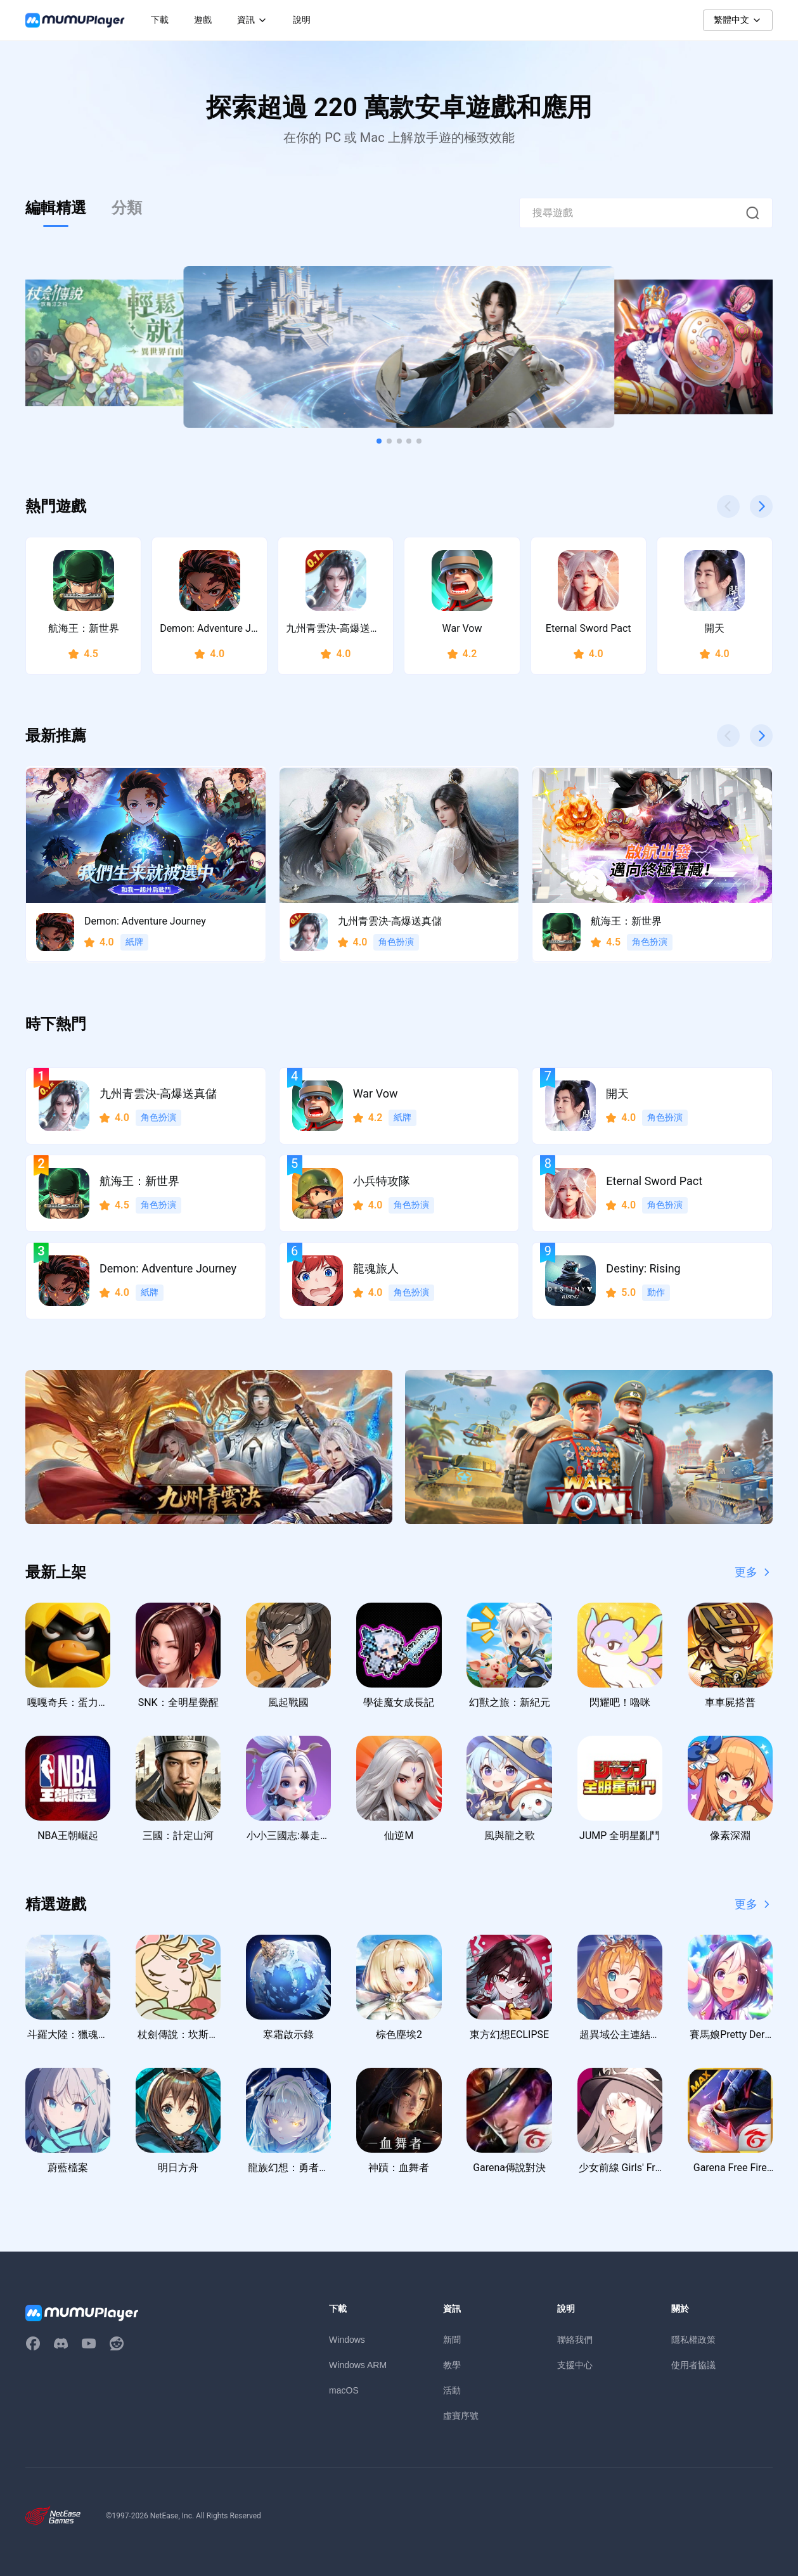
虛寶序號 (461, 2416)
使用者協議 (693, 2365)
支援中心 (575, 2365)
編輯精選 (55, 208)
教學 (452, 2365)
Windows (347, 2340)
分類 (127, 208)
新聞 (452, 2340)
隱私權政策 (693, 2340)
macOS (344, 2390)
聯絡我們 (575, 2340)
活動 (452, 2390)
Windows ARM (358, 2365)
